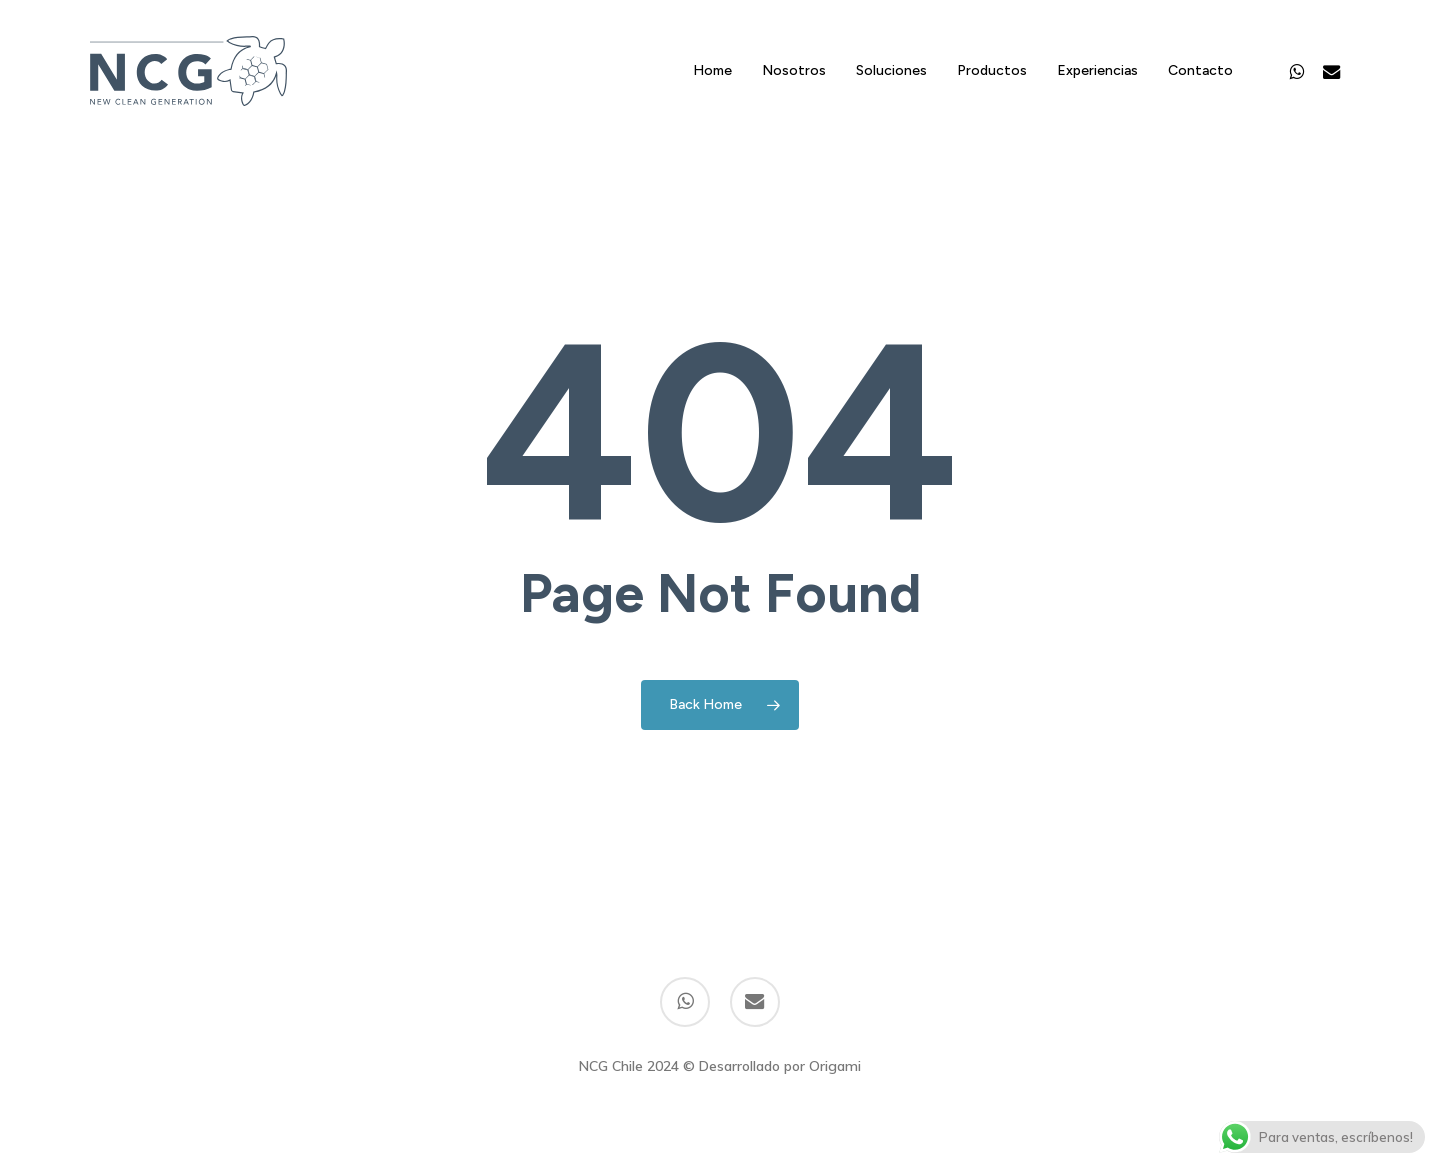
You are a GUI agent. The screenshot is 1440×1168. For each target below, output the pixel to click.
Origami (835, 1066)
